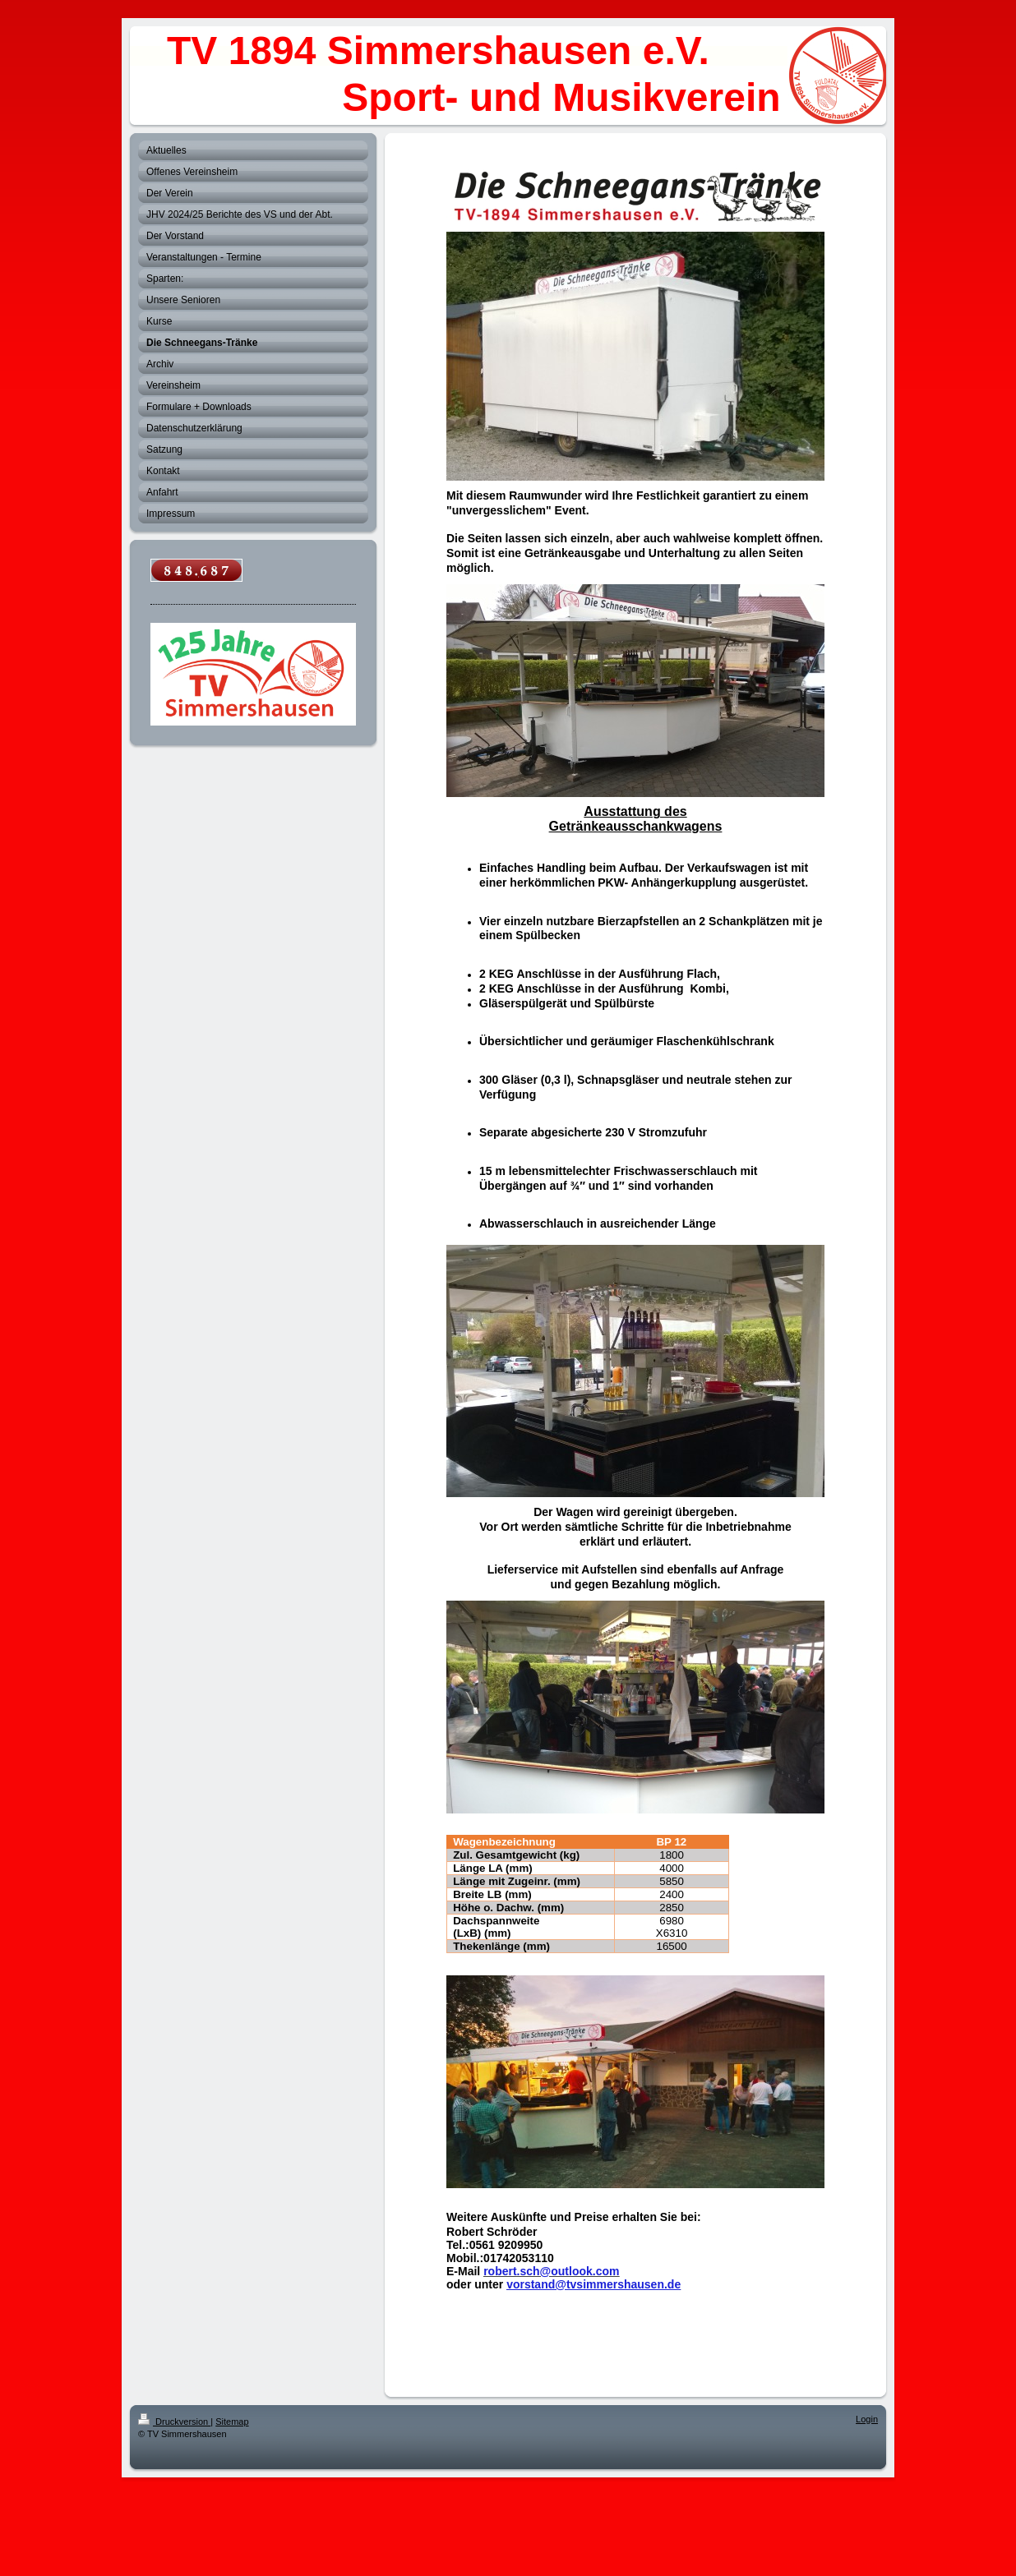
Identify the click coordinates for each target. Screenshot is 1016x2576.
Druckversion (174, 2421)
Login (867, 2419)
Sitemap (231, 2421)
